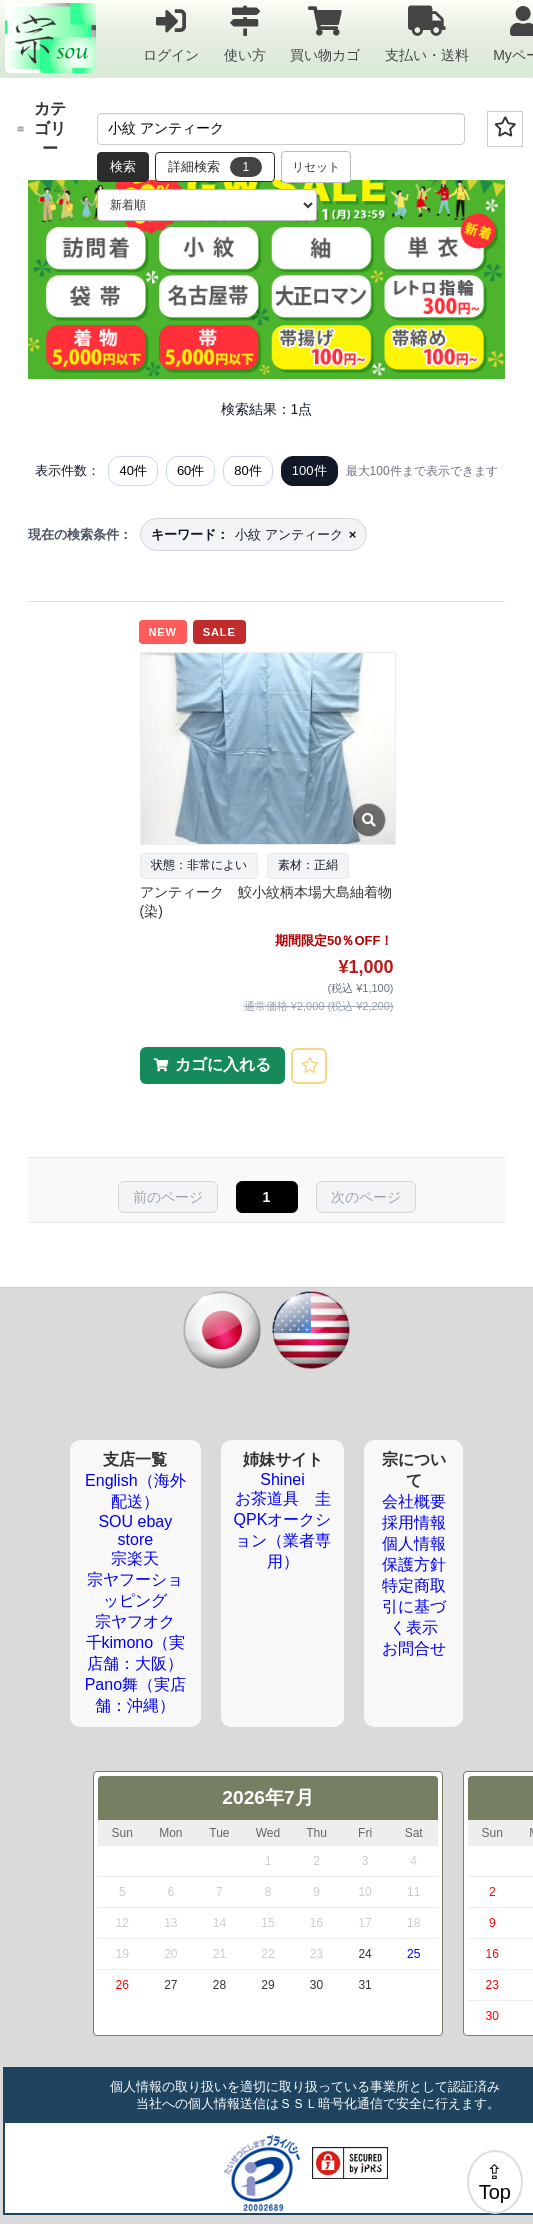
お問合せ (414, 1648)
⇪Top (495, 2182)
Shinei (282, 1479)
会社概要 (414, 1501)
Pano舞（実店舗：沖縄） (135, 1695)
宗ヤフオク (135, 1621)
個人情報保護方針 (414, 1554)
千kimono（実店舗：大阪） (136, 1653)
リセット (316, 167)
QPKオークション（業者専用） (283, 1540)
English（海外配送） (135, 1491)
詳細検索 (215, 167)
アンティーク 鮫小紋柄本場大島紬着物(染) (266, 902)
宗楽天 (135, 1558)
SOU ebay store (135, 1530)
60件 (190, 470)
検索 (123, 166)
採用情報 (414, 1522)
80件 (247, 470)
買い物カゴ (325, 33)
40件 (132, 470)
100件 (309, 470)
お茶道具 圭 (283, 1498)
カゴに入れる (223, 1064)
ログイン (171, 33)
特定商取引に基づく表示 (414, 1606)
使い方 (245, 33)
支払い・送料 (427, 33)
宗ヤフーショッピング (135, 1590)
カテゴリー (41, 128)
